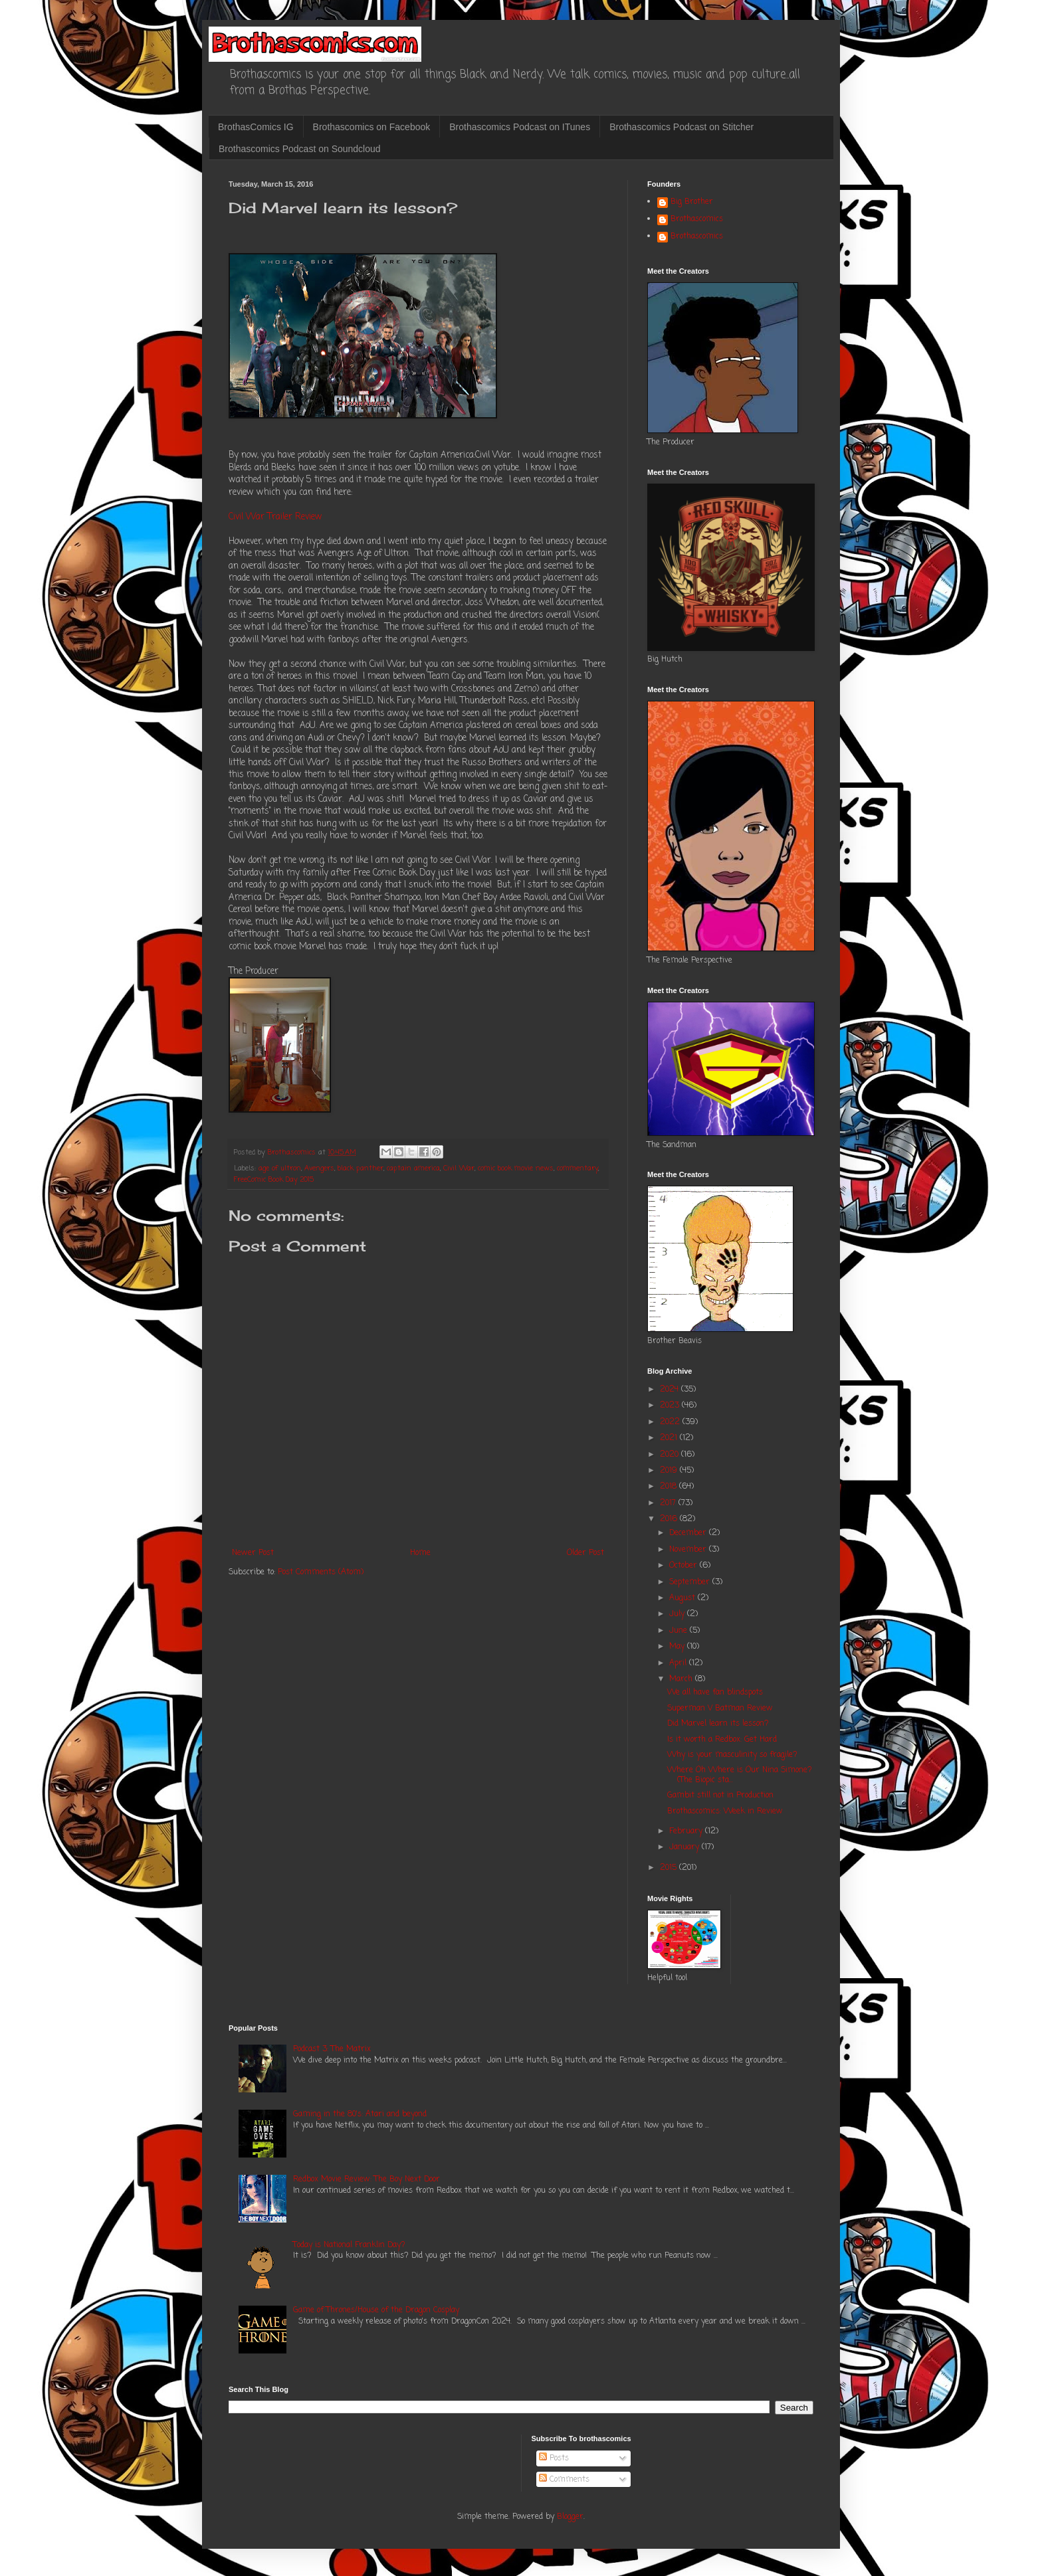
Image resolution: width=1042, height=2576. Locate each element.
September (690, 1582)
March (682, 1679)
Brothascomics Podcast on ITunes (519, 127)
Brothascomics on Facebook (372, 127)
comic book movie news (516, 1168)
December (689, 1533)
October (684, 1566)
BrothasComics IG (256, 127)
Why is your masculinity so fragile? (732, 1755)
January (685, 1847)
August (683, 1598)
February (687, 1831)
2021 (670, 1438)
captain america (413, 1168)
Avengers (319, 1168)
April (679, 1663)
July (678, 1614)
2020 (670, 1455)
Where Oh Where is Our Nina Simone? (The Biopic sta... (739, 1775)
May (678, 1647)
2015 (669, 1868)
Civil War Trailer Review (275, 516)
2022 (671, 1422)
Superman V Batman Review (720, 1708)
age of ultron (280, 1168)
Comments (564, 2480)
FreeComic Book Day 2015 (274, 1179)
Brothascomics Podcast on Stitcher (681, 127)
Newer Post (253, 1553)
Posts (554, 2458)
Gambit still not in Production (720, 1795)
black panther (360, 1168)
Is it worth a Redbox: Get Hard (722, 1740)
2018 (669, 1487)
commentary (577, 1168)
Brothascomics (697, 220)
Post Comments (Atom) (321, 1572)
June (679, 1631)
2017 (669, 1503)
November (689, 1550)
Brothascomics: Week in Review (725, 1811)
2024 (670, 1390)
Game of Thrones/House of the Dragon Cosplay (376, 2310)
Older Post (585, 1553)
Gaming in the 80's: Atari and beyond (360, 2114)
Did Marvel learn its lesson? (718, 1724)
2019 (670, 1471)
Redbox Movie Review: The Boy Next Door (366, 2179)
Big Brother (692, 202)
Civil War (458, 1168)
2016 (670, 1519)
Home (420, 1553)
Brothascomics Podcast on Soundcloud (300, 148)
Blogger (570, 2517)
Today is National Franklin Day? (349, 2245)
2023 (671, 1406)
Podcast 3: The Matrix (332, 2049)
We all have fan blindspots (715, 1693)
